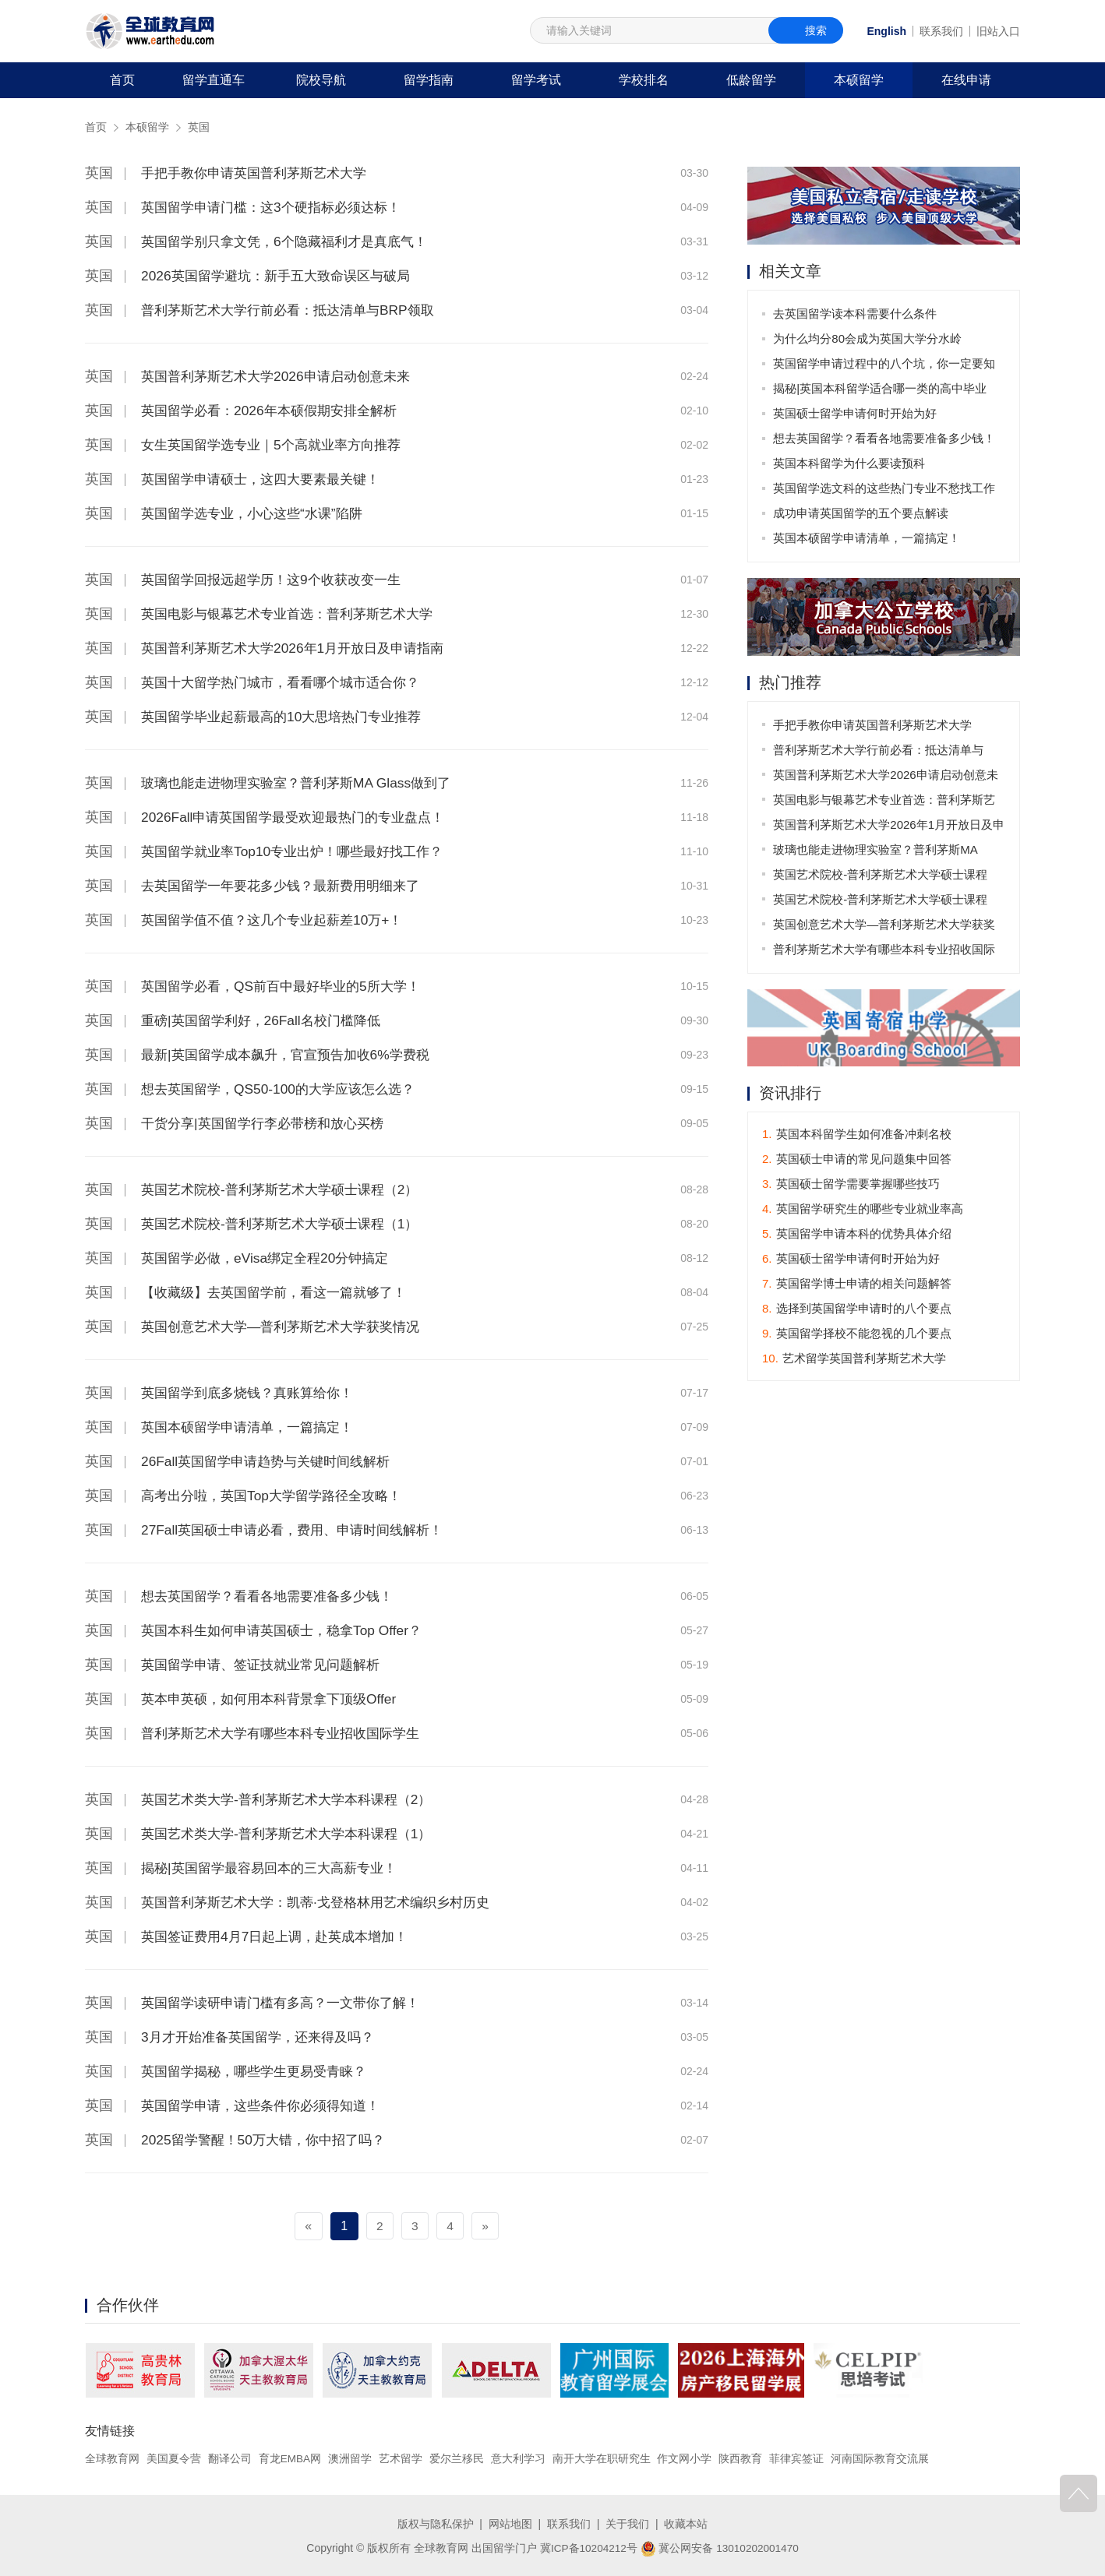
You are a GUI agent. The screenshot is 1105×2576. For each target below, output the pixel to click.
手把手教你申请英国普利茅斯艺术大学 (260, 173)
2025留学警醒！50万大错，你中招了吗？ (269, 2140)
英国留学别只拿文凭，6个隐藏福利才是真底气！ (292, 241)
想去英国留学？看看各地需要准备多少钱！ (274, 1596)
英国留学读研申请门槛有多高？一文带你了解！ (288, 2002)
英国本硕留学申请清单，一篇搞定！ (253, 1427)
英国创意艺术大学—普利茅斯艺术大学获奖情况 (288, 1326)
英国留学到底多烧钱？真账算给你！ (253, 1393)
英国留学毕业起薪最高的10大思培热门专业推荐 (289, 716)
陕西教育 (742, 2458)
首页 (122, 79)
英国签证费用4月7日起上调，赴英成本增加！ (282, 1936)
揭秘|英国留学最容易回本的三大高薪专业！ (276, 1868)
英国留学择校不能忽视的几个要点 (856, 1334)
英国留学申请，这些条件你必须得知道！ (267, 2105)
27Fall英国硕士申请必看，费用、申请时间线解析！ (300, 1530)
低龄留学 (751, 79)
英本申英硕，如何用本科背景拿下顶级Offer (276, 1699)
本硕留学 (859, 79)
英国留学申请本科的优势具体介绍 (856, 1234)
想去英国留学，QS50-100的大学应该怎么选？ (285, 1089)
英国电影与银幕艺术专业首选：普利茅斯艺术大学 (295, 614)
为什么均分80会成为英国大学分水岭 (868, 338)
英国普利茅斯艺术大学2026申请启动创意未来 (283, 376)
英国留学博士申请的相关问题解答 (856, 1284)
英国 (199, 127)
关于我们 (627, 2524)
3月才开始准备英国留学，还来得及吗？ (264, 2037)
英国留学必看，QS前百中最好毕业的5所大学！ (288, 986)
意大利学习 (519, 2458)
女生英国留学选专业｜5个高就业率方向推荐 (278, 445)
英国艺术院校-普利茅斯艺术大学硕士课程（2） (287, 1189)
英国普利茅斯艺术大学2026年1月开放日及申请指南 (301, 648)
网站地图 (510, 2524)
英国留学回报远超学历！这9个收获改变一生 (278, 579)
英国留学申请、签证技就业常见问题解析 (267, 1664)
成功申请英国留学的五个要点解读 (861, 513)
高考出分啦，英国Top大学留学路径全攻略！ (278, 1495)
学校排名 (644, 79)
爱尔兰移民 (457, 2458)
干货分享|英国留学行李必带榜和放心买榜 (269, 1123)
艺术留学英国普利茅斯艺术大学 (854, 1359)
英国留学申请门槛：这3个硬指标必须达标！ (278, 207)
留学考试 (536, 79)
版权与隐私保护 (435, 2524)
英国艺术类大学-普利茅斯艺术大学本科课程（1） (294, 1833)
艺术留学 (401, 2458)
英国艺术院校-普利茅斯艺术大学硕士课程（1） (287, 1224)
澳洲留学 (350, 2458)
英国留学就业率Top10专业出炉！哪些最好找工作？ (300, 851)
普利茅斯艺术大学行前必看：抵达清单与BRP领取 (295, 310)
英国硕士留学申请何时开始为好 (855, 413)
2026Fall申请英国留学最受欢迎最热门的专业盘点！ (301, 817)
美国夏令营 (174, 2458)
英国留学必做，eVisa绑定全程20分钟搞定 (271, 1258)
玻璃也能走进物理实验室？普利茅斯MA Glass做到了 (304, 783)
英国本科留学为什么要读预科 (850, 463)
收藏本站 (686, 2524)
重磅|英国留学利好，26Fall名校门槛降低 (267, 1020)
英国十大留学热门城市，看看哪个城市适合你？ (288, 682)
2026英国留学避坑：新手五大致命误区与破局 (283, 276)
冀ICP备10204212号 (587, 2547)
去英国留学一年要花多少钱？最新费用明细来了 (288, 885)
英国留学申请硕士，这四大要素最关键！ (267, 479)
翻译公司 (230, 2458)
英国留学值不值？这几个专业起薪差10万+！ (279, 920)
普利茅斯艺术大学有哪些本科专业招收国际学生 (288, 1733)
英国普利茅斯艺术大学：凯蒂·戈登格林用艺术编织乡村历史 (325, 1902)
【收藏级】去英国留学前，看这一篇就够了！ (281, 1292)
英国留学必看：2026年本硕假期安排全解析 (276, 410)
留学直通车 (213, 79)
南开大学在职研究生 (602, 2458)
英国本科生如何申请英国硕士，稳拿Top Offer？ (289, 1630)
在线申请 (966, 79)
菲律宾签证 (797, 2458)
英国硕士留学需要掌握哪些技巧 (851, 1184)
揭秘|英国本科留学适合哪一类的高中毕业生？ (880, 391)
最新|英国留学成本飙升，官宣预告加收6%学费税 (293, 1054)
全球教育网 (112, 2458)
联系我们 (941, 31)
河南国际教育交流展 (880, 2458)
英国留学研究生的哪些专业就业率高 (862, 1209)
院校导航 (321, 79)
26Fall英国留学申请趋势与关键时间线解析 (272, 1461)
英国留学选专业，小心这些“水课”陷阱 (258, 513)
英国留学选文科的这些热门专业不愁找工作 (885, 488)
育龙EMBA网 (291, 2458)
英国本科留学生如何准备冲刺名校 (856, 1134)
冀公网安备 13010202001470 (720, 2547)
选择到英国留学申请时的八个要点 (856, 1309)
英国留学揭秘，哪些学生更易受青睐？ (260, 2071)
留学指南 (429, 79)
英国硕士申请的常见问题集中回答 (856, 1159)
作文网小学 (685, 2458)
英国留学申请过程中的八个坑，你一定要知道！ (885, 366)
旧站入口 (998, 31)
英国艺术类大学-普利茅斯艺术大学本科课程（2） (294, 1799)
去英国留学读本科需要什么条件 (855, 313)
